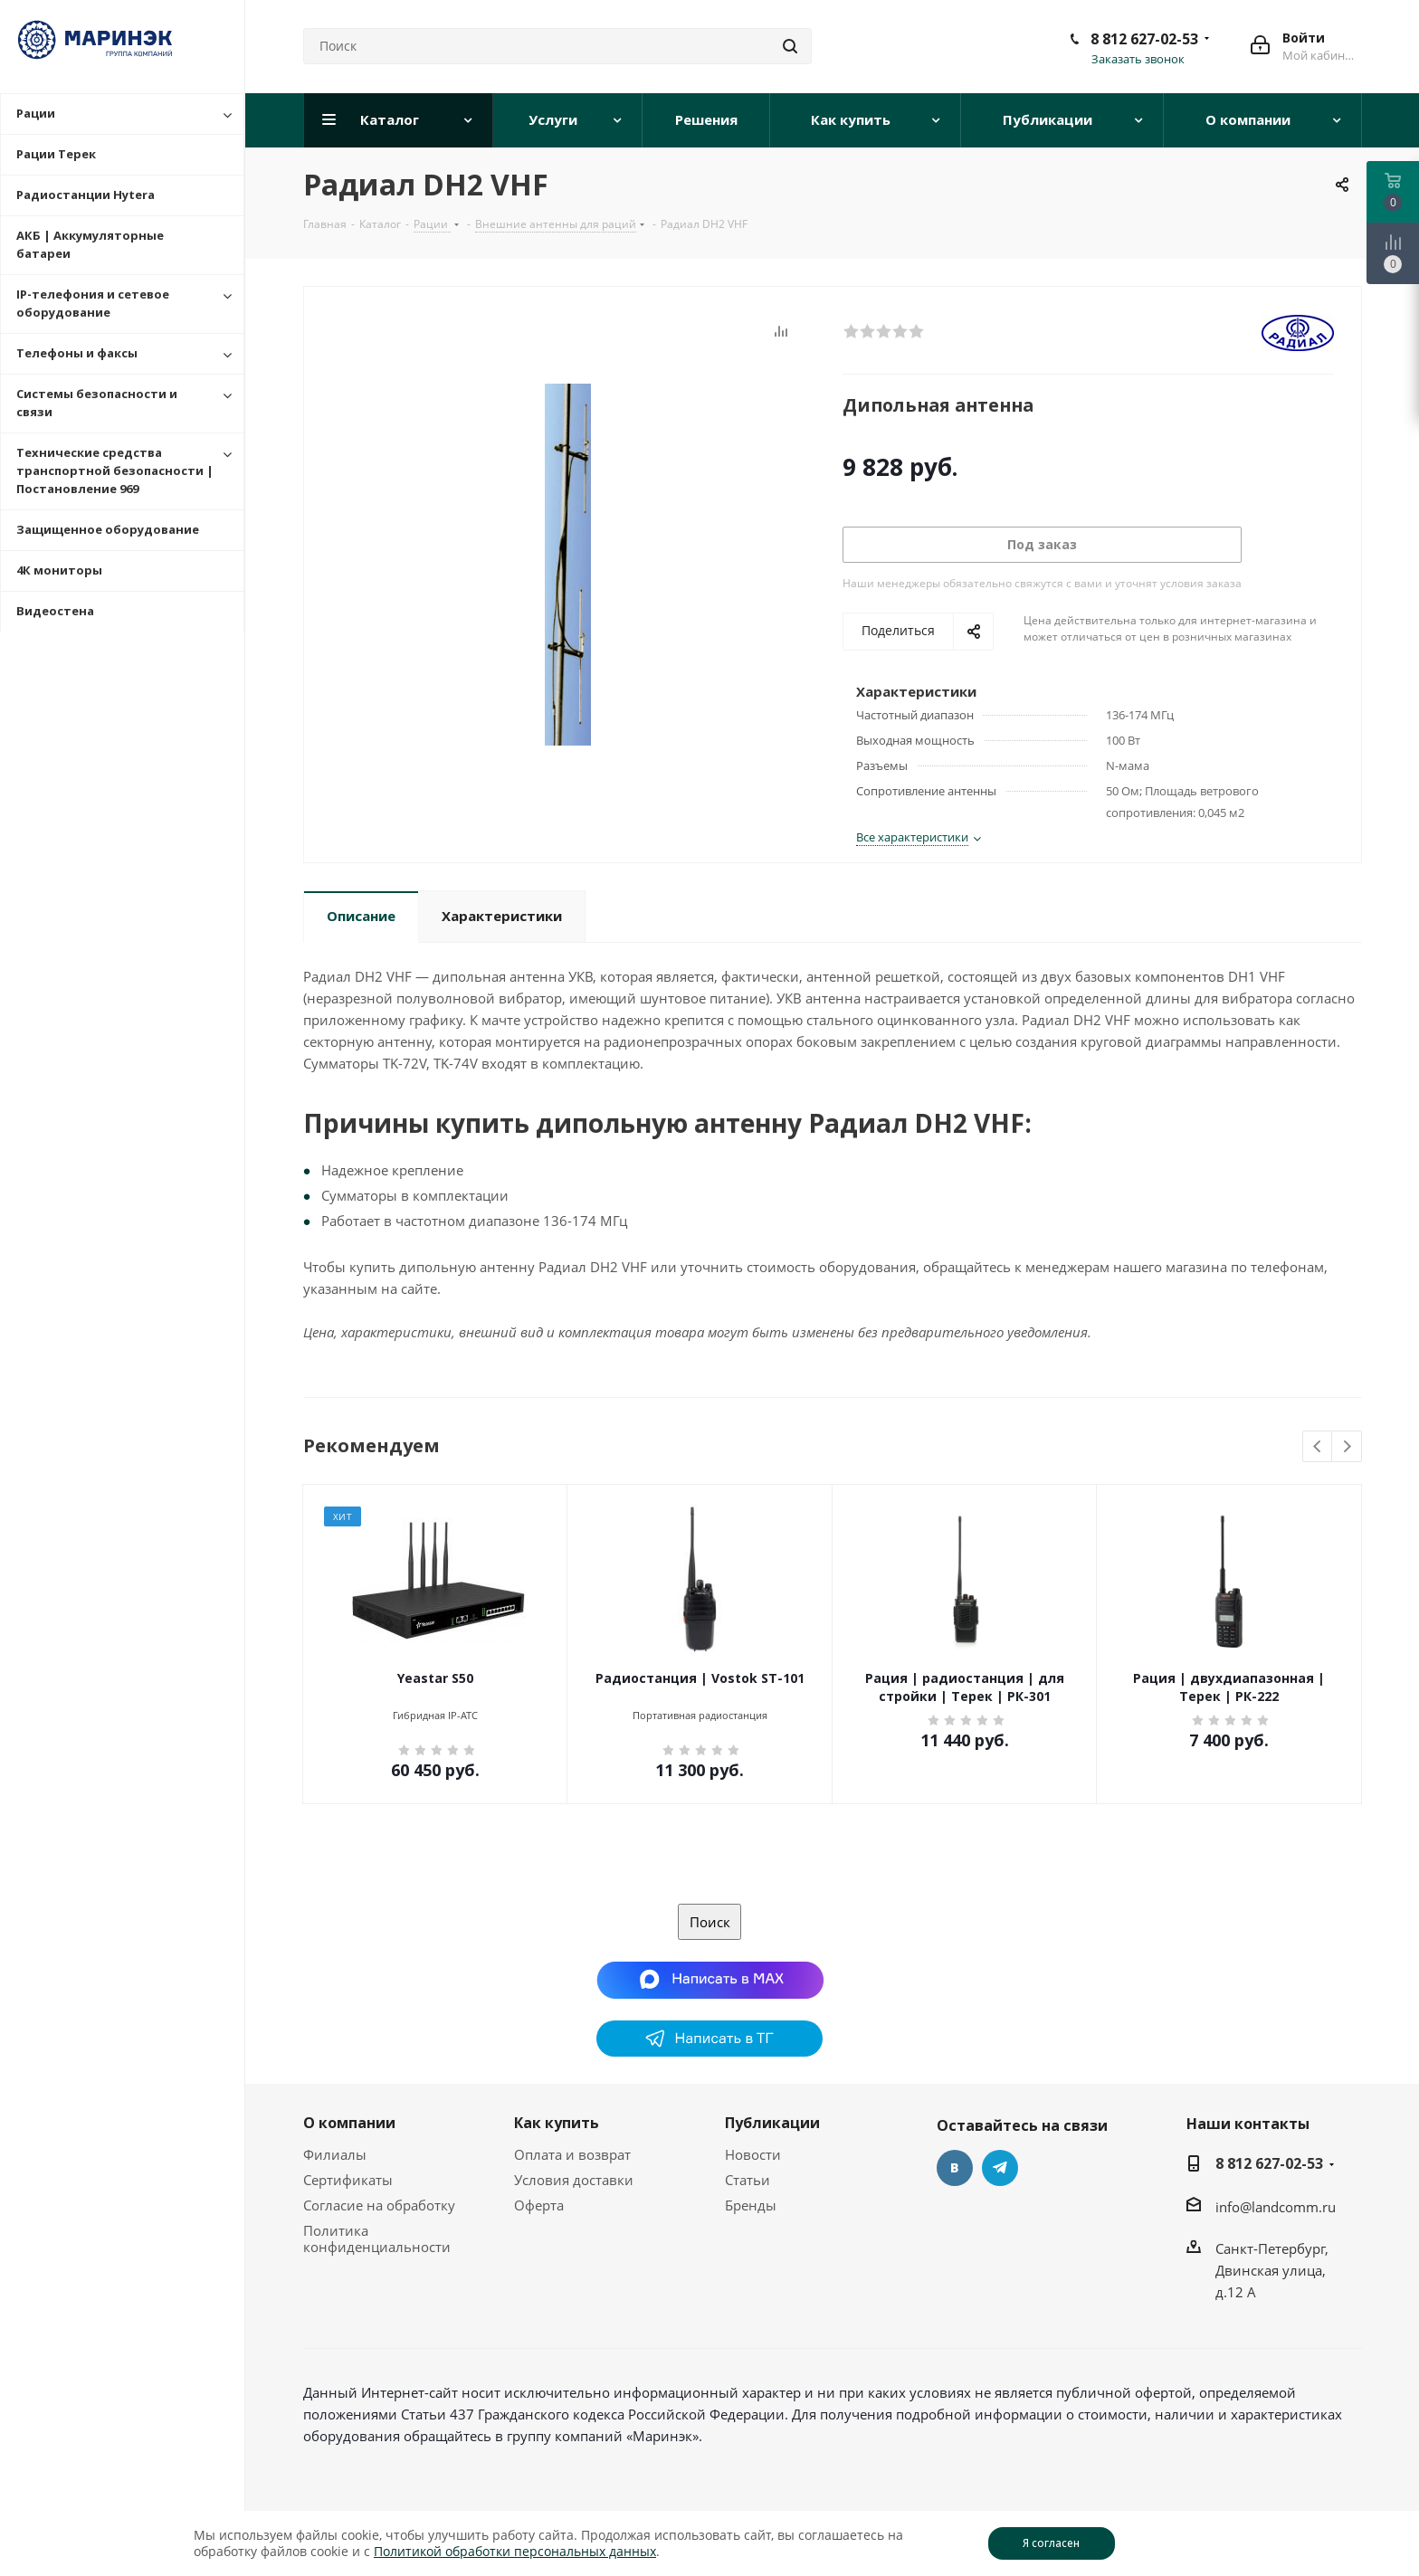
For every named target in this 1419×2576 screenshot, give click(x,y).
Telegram (1000, 2168)
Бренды (750, 2205)
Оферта (539, 2205)
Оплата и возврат (572, 2154)
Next (1347, 1447)
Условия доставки (573, 2180)
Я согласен (1051, 2543)
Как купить (556, 2123)
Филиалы (335, 2154)
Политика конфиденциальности (377, 2238)
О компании (349, 2123)
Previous (1318, 1447)
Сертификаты (348, 2180)
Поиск (710, 1922)
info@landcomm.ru (1275, 2207)
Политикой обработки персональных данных (515, 2551)
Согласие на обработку (379, 2205)
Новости (753, 2154)
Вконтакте (955, 2168)
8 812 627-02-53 (1144, 39)
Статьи (747, 2180)
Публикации (772, 2123)
